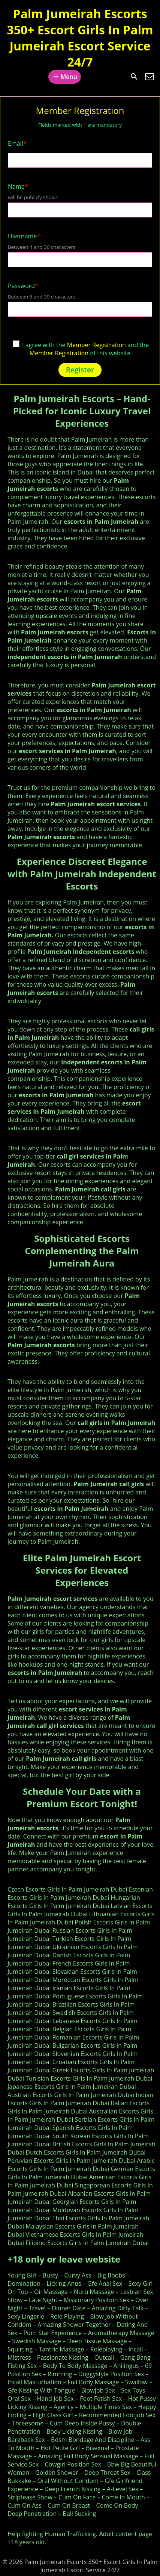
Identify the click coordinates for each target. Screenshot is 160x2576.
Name (18, 186)
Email (17, 143)
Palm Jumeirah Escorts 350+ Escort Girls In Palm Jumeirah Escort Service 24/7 (80, 38)
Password (23, 286)
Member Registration (96, 345)
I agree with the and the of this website (81, 349)
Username (24, 236)
